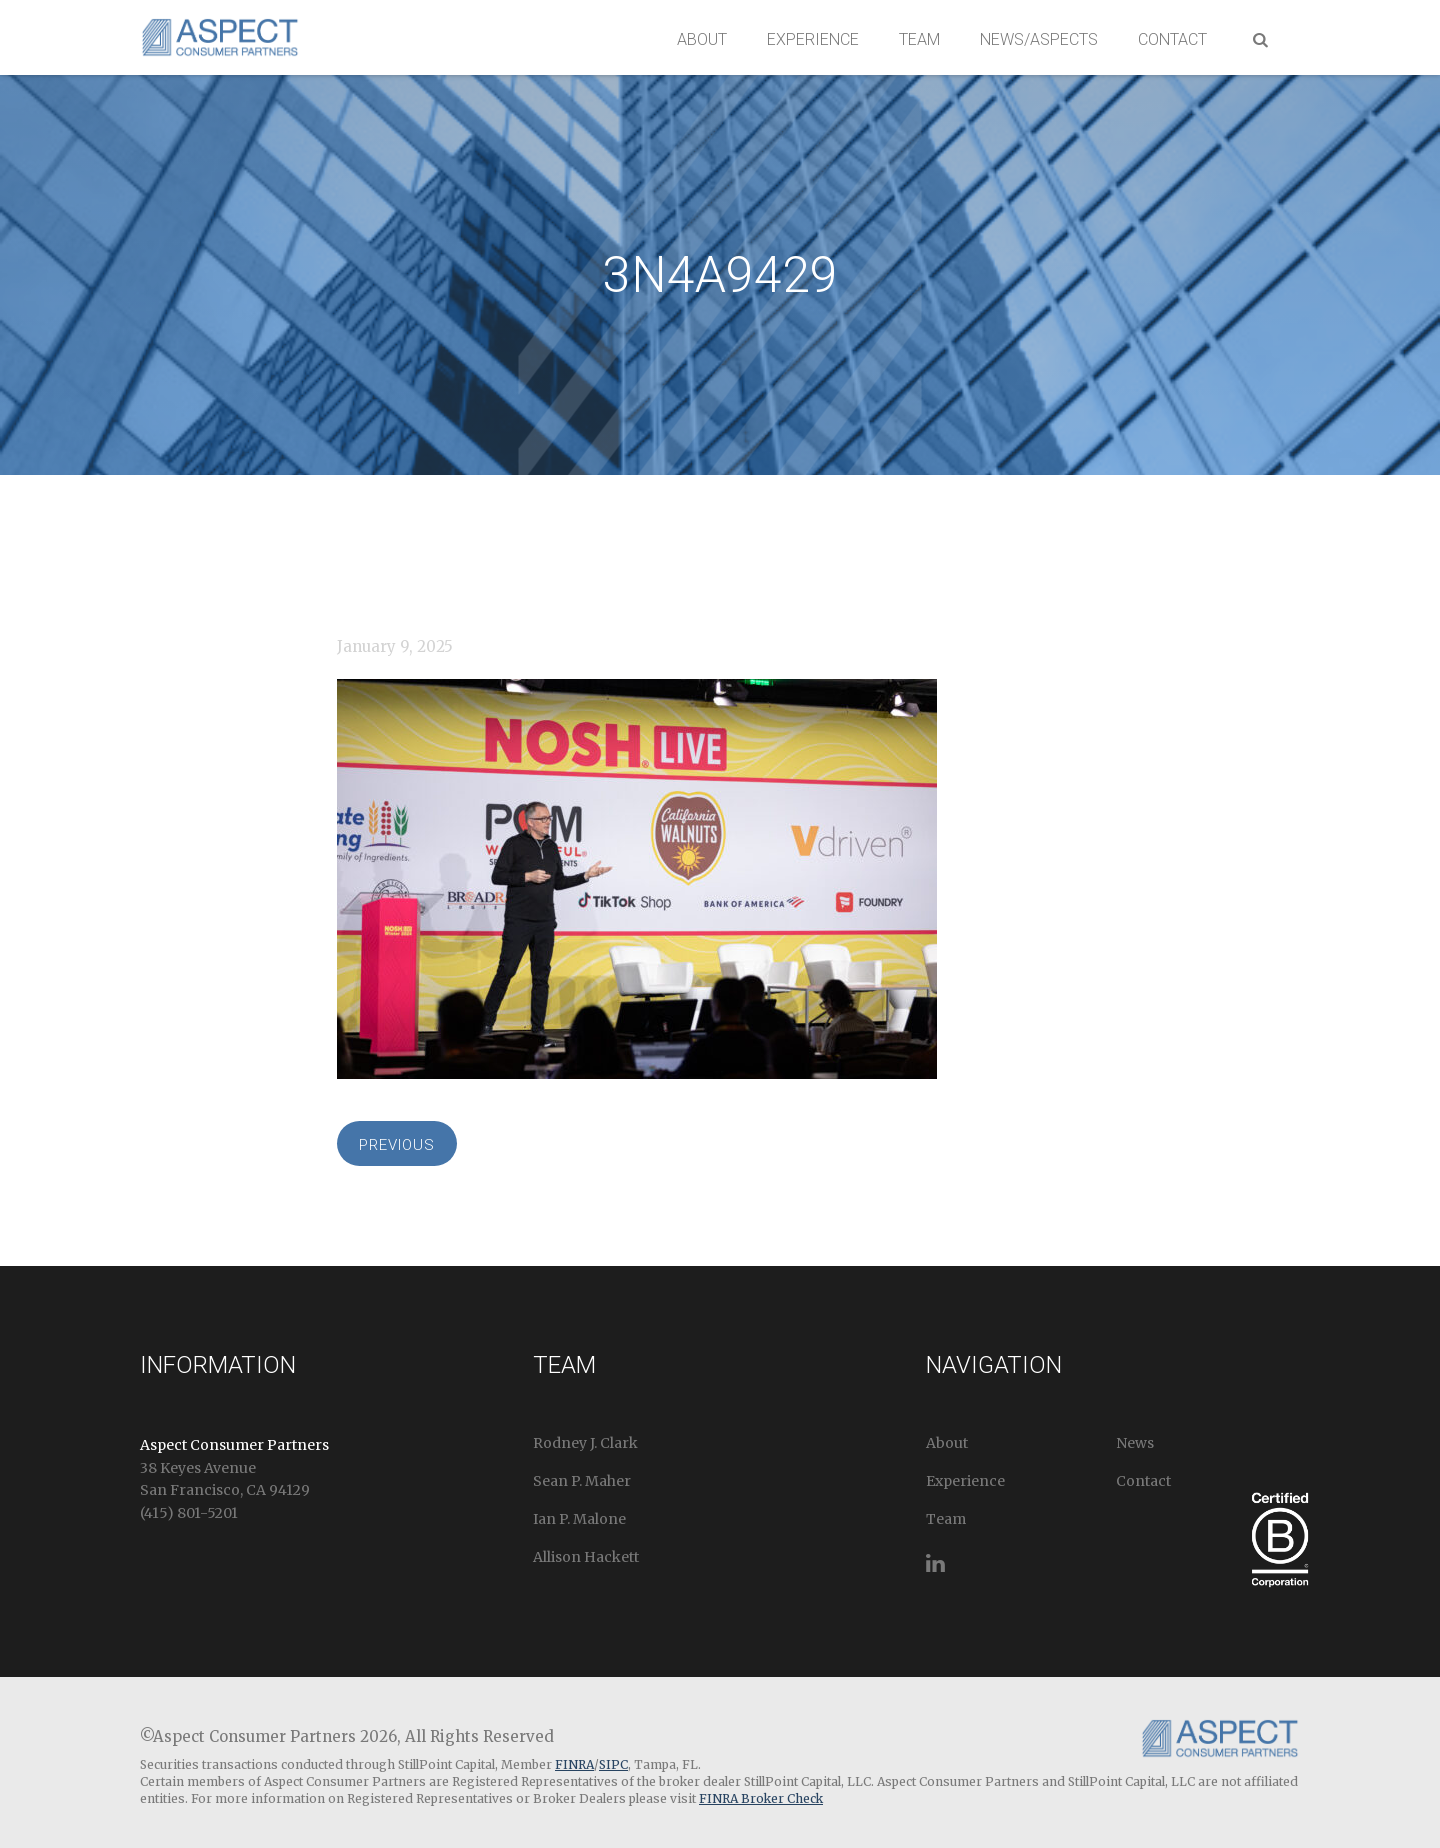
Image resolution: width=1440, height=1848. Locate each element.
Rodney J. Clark (585, 1443)
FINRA (574, 1764)
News (1135, 1443)
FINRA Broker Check (761, 1798)
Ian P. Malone (579, 1519)
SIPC (613, 1764)
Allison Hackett (586, 1557)
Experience (813, 39)
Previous (397, 1145)
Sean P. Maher (582, 1481)
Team (919, 39)
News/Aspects (1039, 39)
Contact (1172, 39)
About (702, 39)
